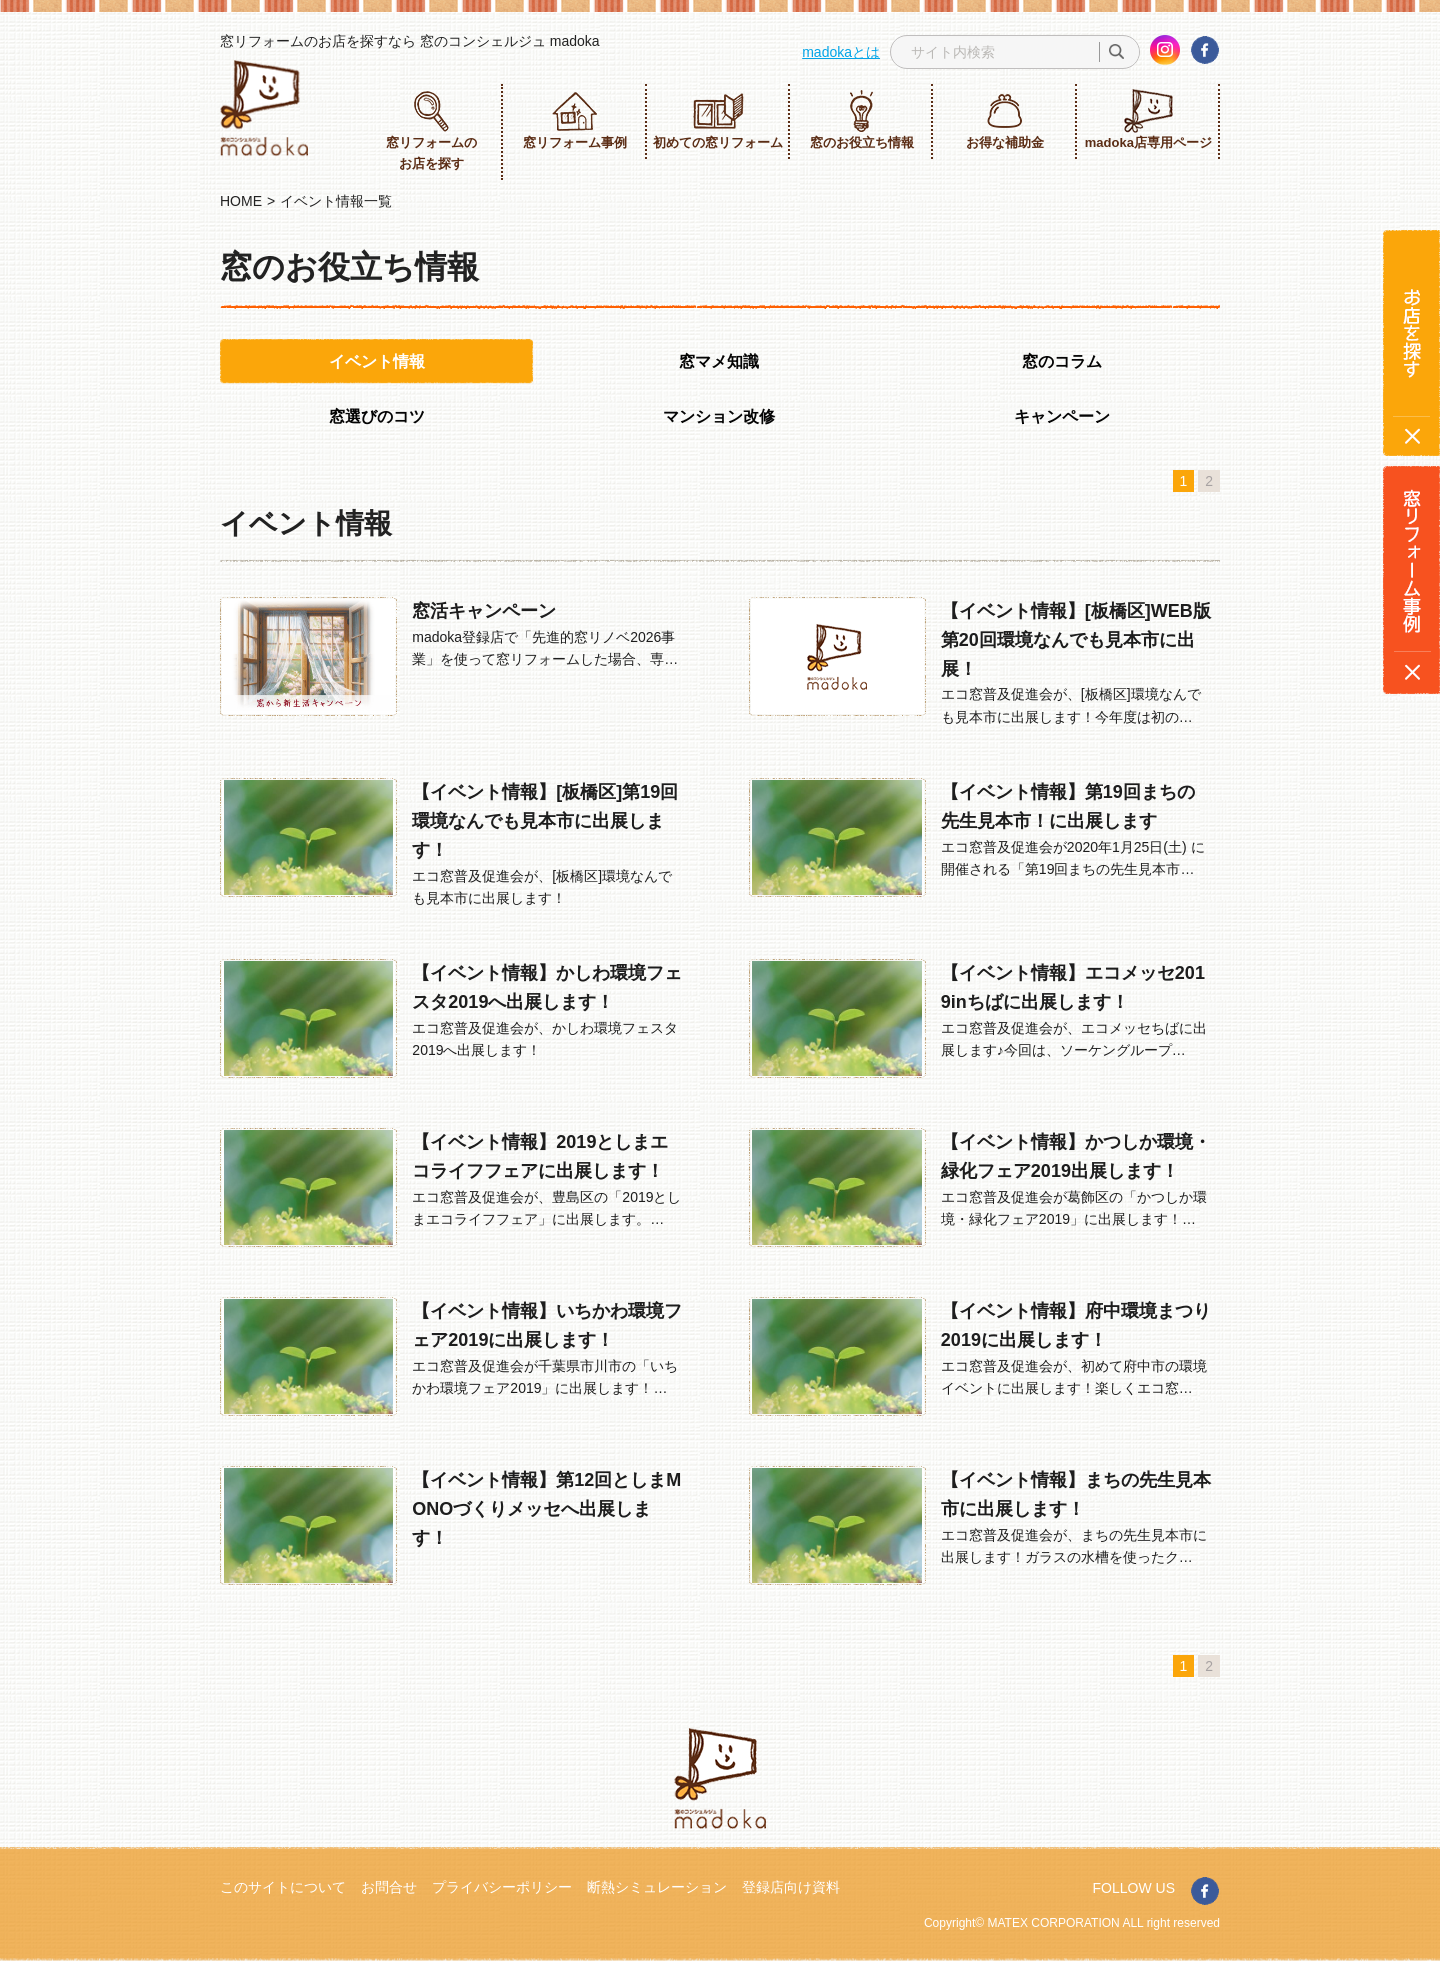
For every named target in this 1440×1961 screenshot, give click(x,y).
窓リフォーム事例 (575, 119)
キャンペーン (1062, 416)
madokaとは (841, 52)
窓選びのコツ (377, 416)
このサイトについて (283, 1887)
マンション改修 (719, 416)
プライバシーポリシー (502, 1887)
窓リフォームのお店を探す (431, 130)
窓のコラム (1062, 361)
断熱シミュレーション (657, 1887)
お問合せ (389, 1887)
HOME (241, 201)
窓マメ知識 (719, 361)
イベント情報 (377, 361)
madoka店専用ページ (1148, 119)
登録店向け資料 (791, 1887)
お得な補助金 (1005, 119)
